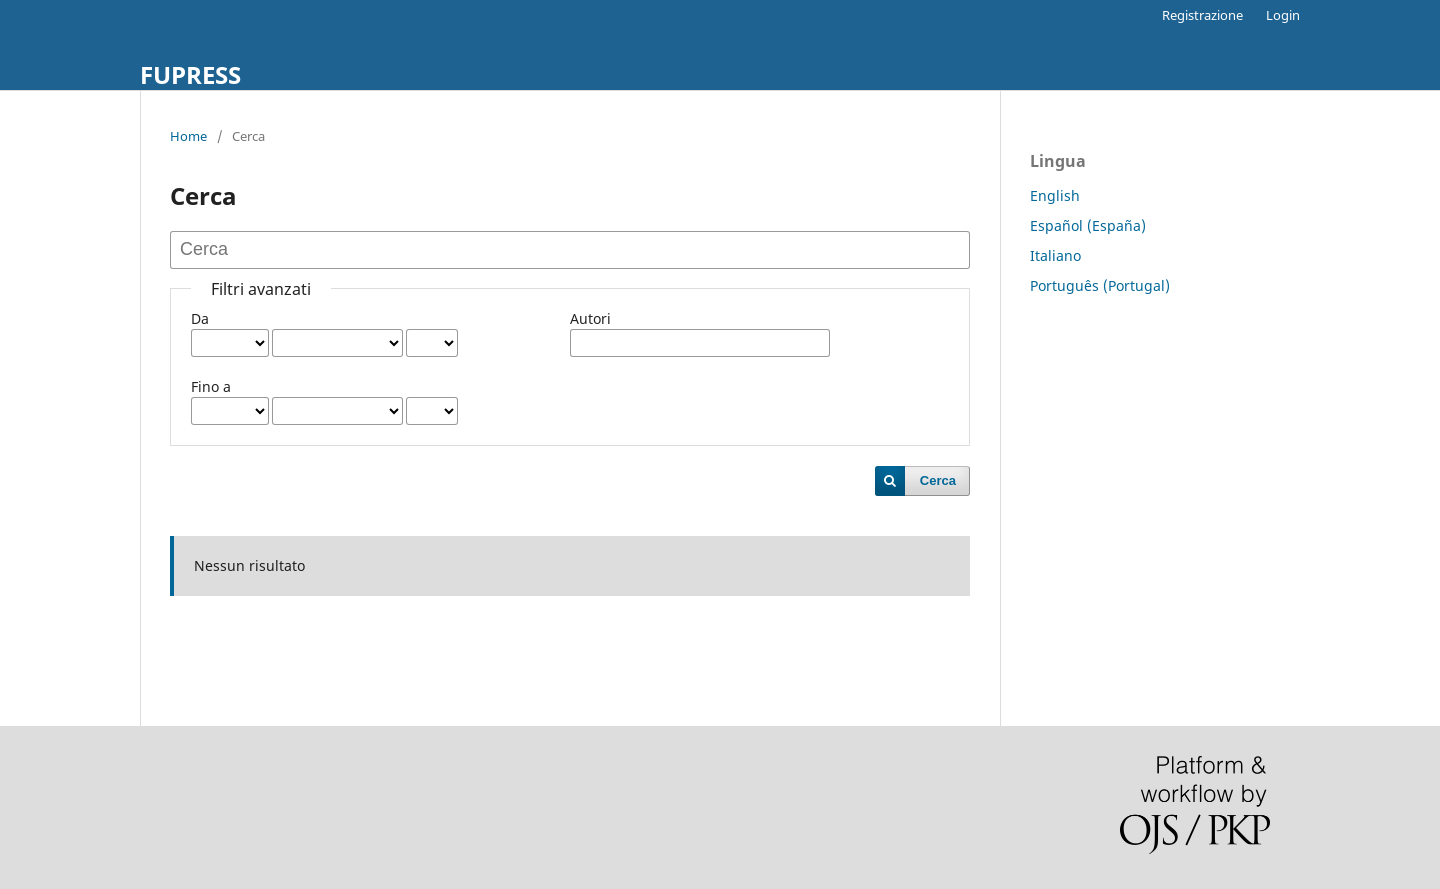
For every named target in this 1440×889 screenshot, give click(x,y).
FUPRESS (190, 74)
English (1055, 195)
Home (188, 136)
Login (1283, 15)
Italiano (1055, 255)
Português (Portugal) (1100, 285)
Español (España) (1088, 225)
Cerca (938, 480)
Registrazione (1202, 15)
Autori (590, 318)
